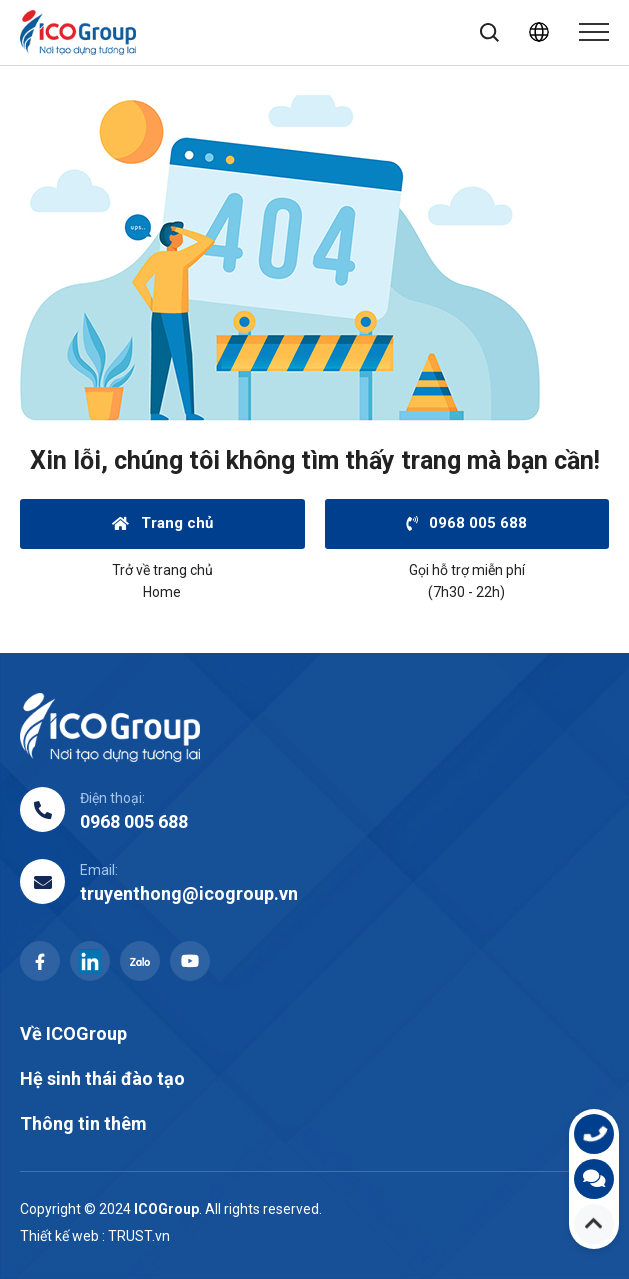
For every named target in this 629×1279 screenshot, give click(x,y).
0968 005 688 (466, 523)
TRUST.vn (139, 1236)
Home (162, 592)
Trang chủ (162, 523)
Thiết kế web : (62, 1236)
